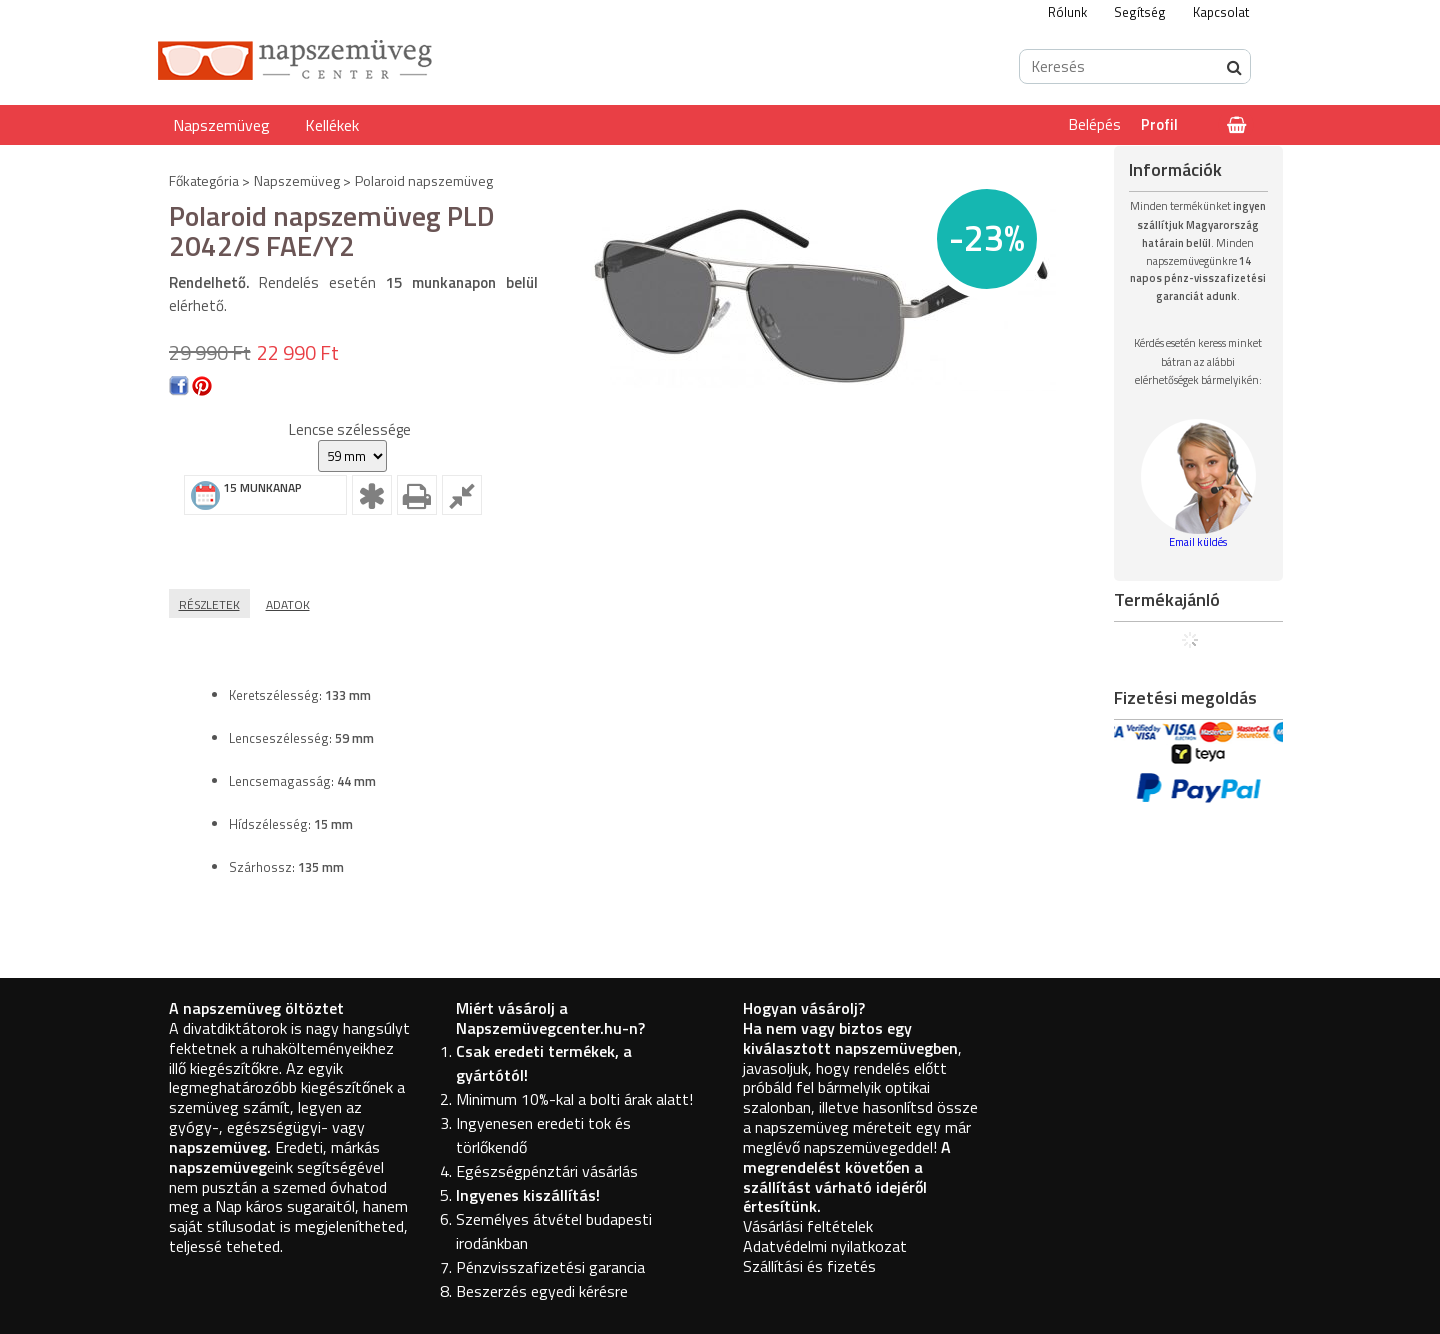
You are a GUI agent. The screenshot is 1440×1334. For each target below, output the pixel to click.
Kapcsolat (1221, 12)
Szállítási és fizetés (809, 1266)
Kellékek (332, 125)
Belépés (1095, 124)
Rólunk (1067, 12)
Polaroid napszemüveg (424, 180)
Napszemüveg (221, 125)
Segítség (1140, 12)
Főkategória (204, 180)
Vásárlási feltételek (808, 1226)
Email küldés (1198, 542)
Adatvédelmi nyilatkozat (825, 1246)
